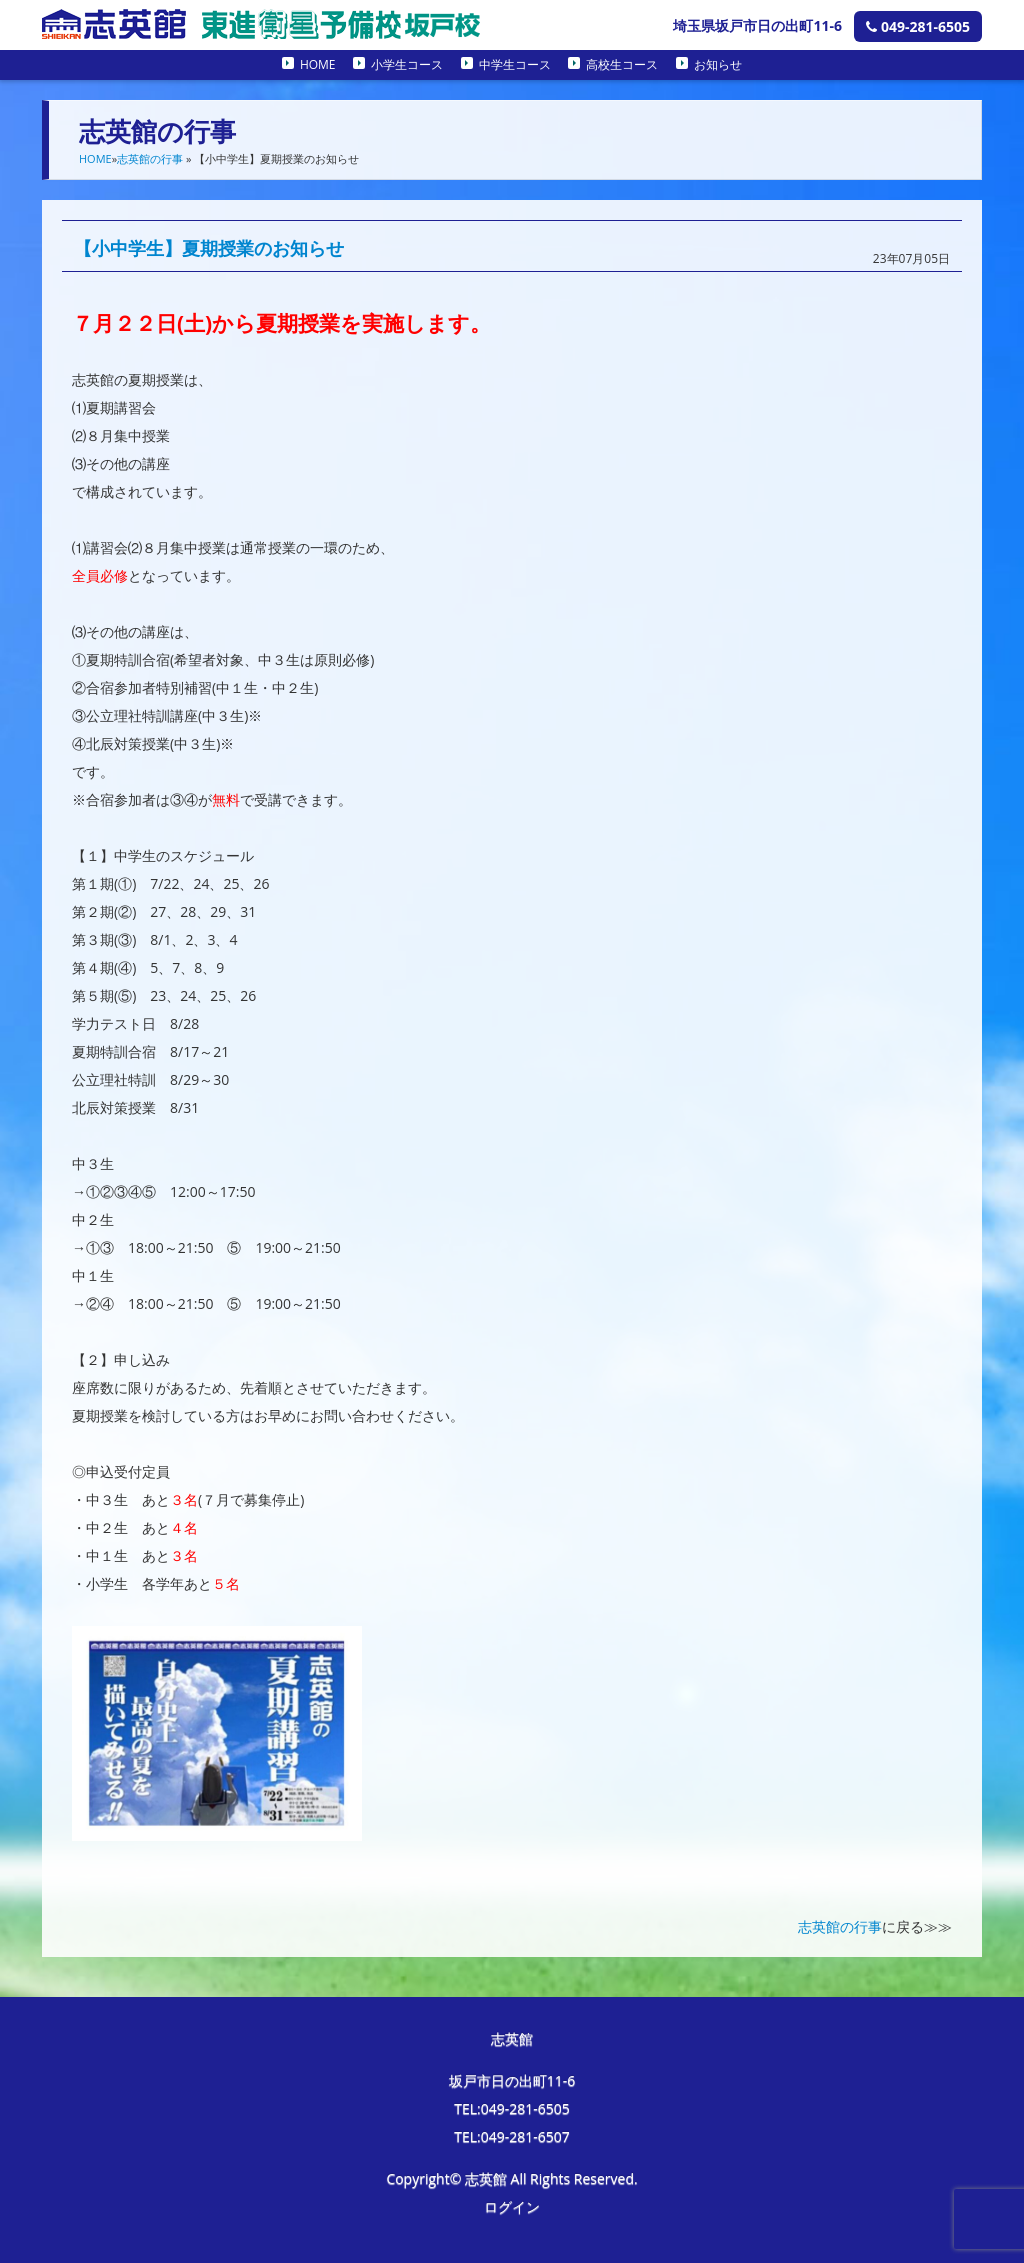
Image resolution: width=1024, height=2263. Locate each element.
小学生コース (407, 64)
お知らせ (718, 64)
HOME (318, 64)
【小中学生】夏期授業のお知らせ (209, 248)
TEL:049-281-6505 (512, 2108)
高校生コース (622, 64)
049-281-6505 (918, 26)
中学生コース (515, 64)
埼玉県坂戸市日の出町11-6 (757, 25)
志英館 (512, 2038)
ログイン (512, 2206)
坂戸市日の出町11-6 (512, 2080)
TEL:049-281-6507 (512, 2136)
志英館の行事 (150, 158)
